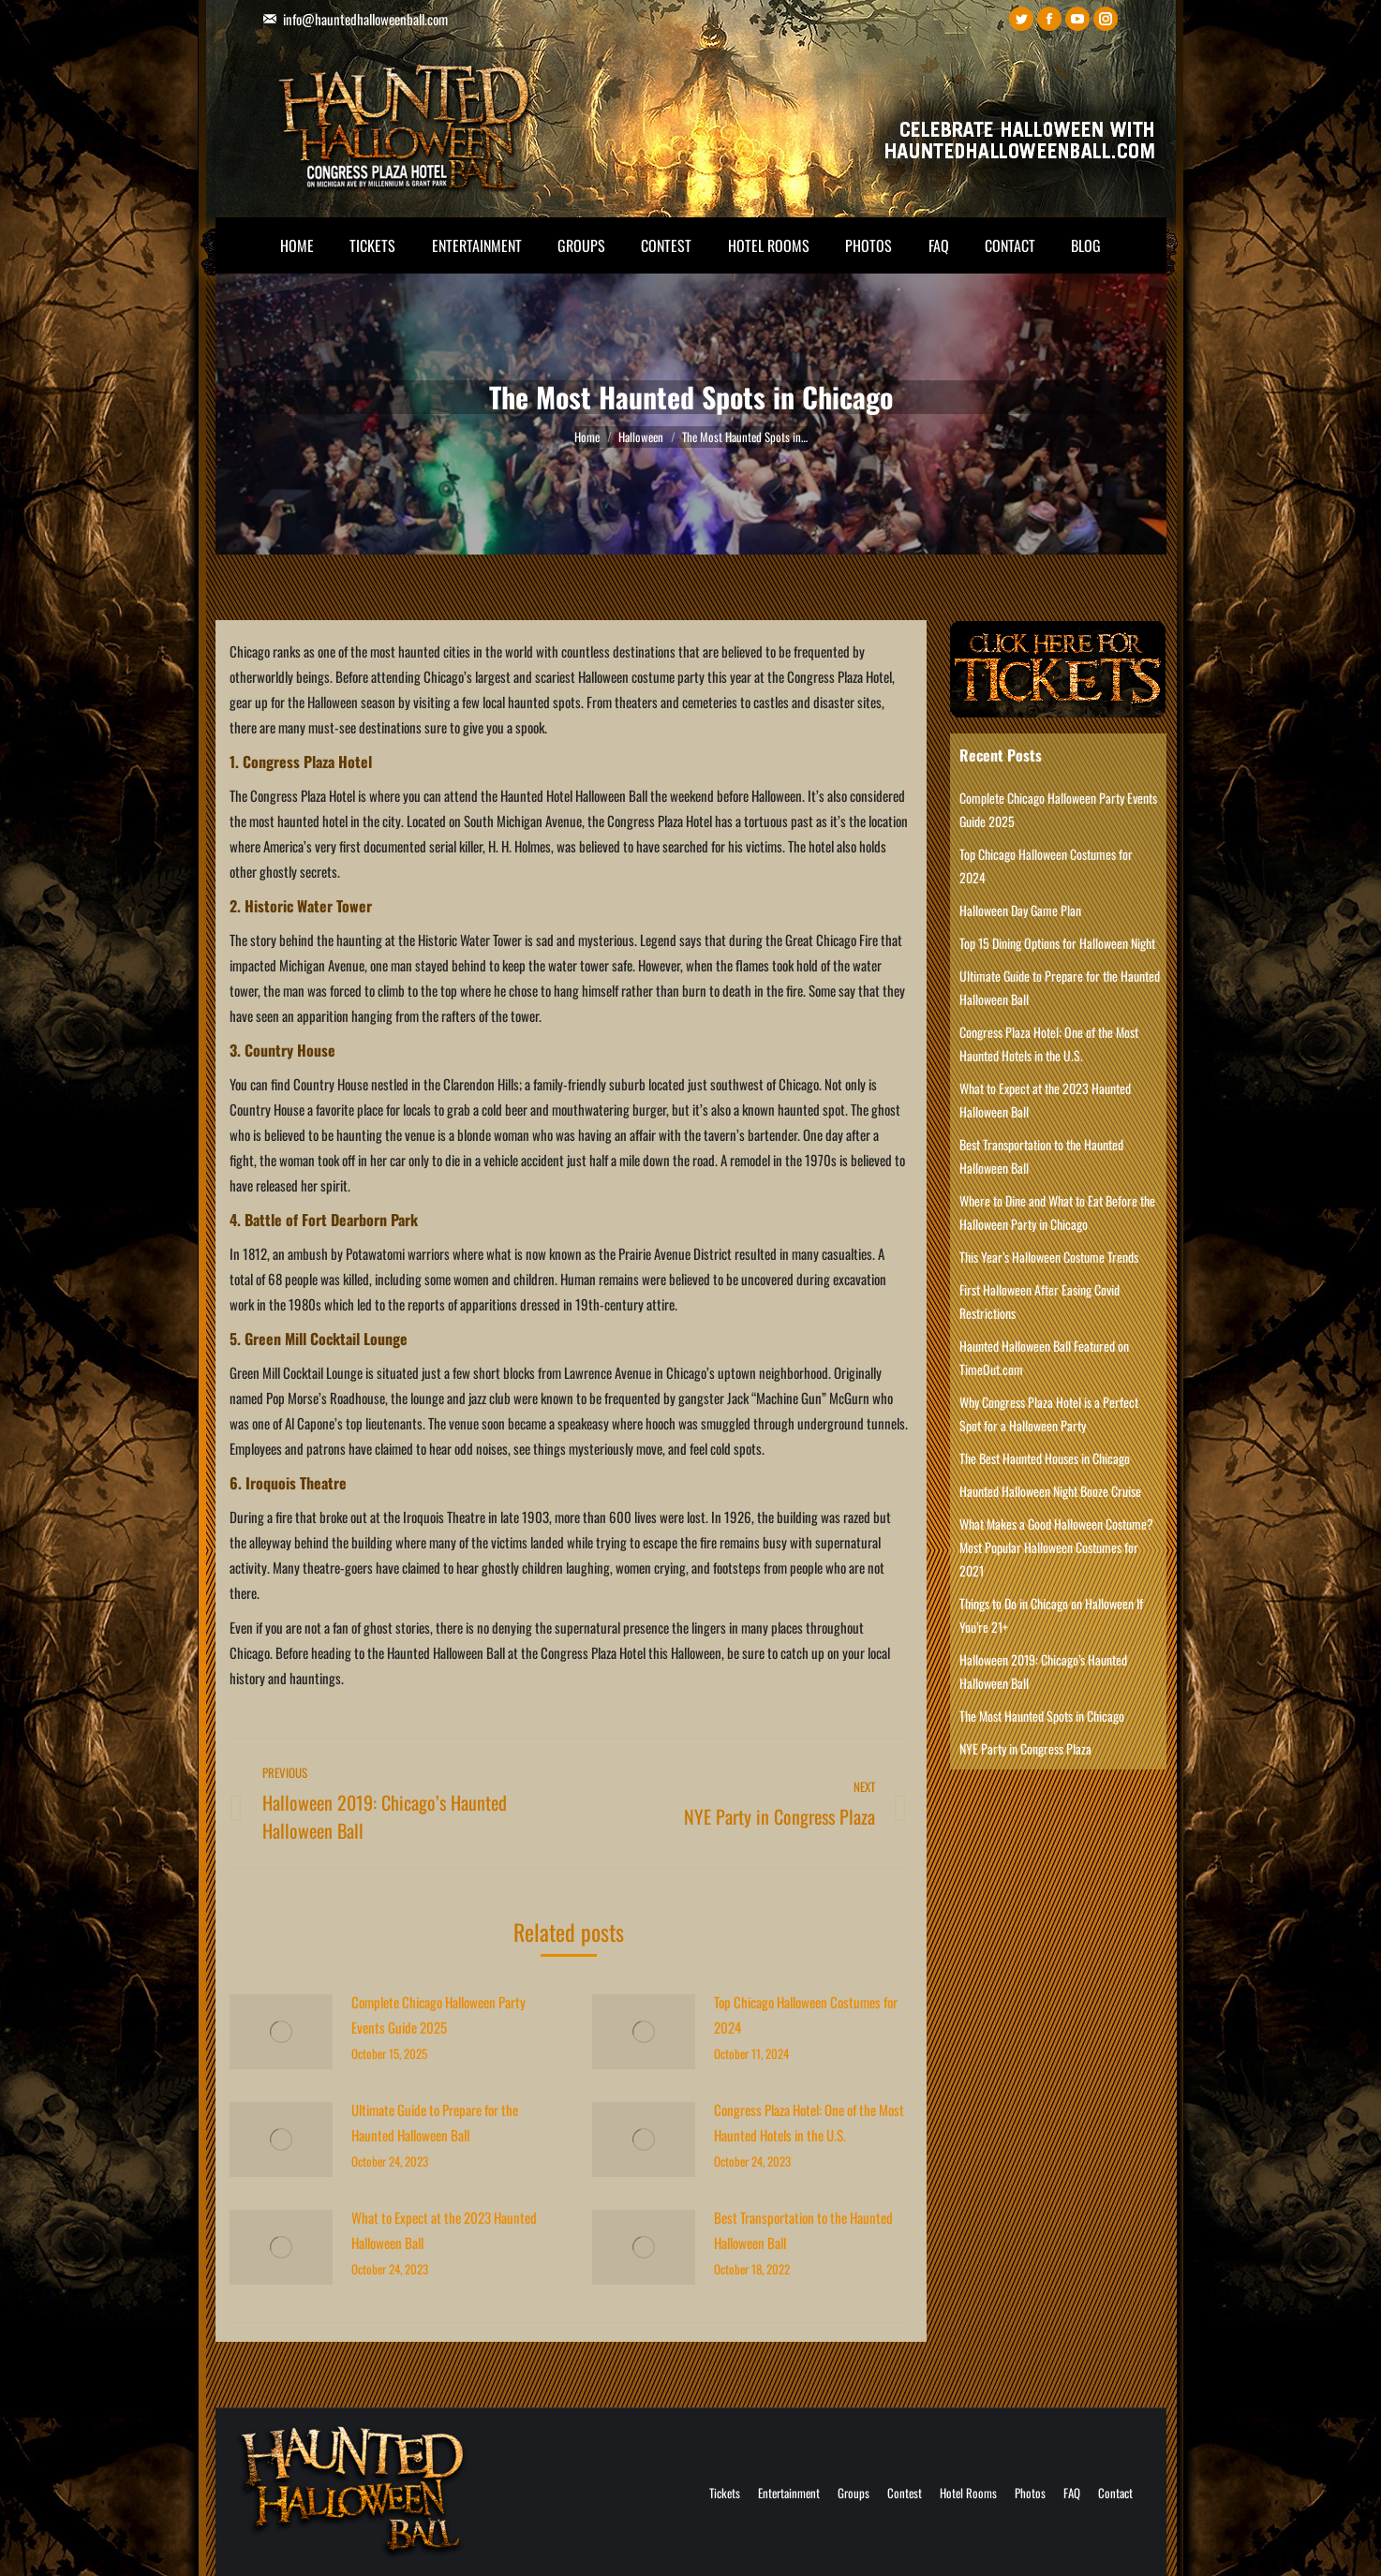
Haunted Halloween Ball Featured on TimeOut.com (1044, 1357)
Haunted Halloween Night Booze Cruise (1050, 1491)
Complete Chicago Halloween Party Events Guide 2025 (438, 2014)
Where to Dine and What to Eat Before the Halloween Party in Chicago (1057, 1212)
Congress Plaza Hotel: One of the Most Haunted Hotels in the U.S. (809, 2122)
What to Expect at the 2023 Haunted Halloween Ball (444, 2230)
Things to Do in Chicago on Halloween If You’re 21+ (1051, 1614)
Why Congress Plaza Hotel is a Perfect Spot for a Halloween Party (1048, 1413)
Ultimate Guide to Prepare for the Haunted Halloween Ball (434, 2122)
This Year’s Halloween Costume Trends (1048, 1256)
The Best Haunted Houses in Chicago (1044, 1458)
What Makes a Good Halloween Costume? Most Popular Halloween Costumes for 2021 (1056, 1547)
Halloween (640, 436)
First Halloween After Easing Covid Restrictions (1039, 1301)
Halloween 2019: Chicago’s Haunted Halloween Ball (1043, 1671)
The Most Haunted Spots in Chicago (1041, 1715)
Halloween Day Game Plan (1020, 910)
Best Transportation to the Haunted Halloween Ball (803, 2230)
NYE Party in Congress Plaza (1025, 1748)
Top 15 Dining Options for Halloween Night (1057, 943)
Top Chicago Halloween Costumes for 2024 (806, 2014)
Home (587, 436)
